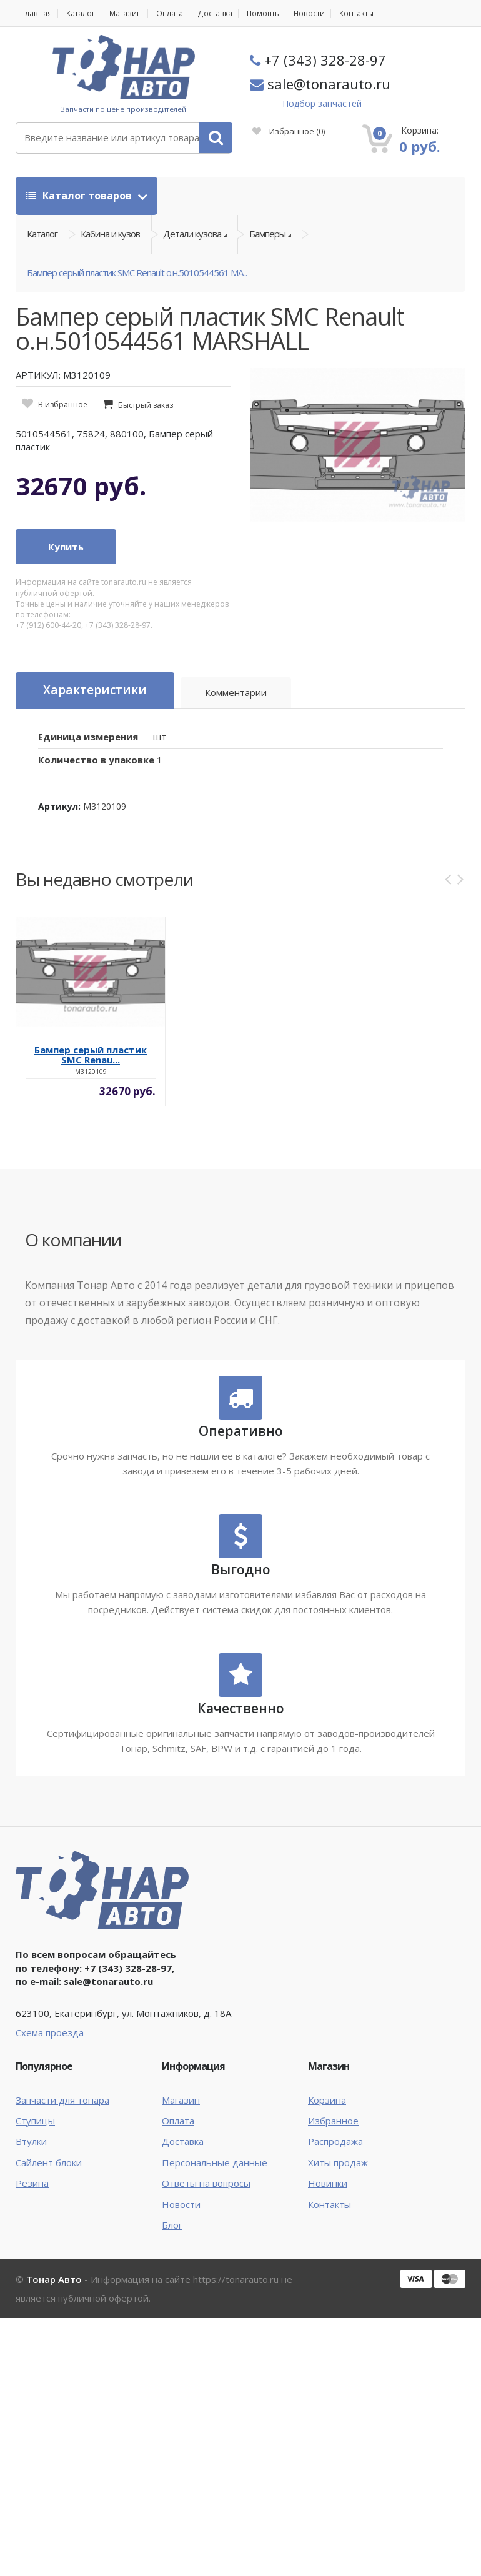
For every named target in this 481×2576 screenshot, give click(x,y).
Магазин (125, 13)
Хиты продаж (338, 2162)
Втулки (31, 2141)
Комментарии (234, 692)
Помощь (260, 13)
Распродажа (335, 2141)
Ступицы (35, 2120)
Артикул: (59, 806)
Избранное (288, 131)
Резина (32, 2183)
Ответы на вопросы (206, 2183)
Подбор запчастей (322, 103)
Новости (306, 13)
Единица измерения (88, 736)
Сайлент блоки (49, 2162)
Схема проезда (50, 2032)
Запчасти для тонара (62, 2100)
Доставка (213, 13)
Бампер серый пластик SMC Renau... (90, 1054)
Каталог (80, 13)
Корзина (327, 2100)
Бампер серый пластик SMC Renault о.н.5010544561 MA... (137, 272)
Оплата (168, 13)
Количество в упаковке (96, 759)
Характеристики (94, 690)
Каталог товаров (80, 195)
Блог (172, 2225)
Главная (36, 13)
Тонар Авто (54, 2280)
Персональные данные (214, 2162)
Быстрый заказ (145, 405)
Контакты (353, 13)
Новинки (327, 2183)
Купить (66, 547)
